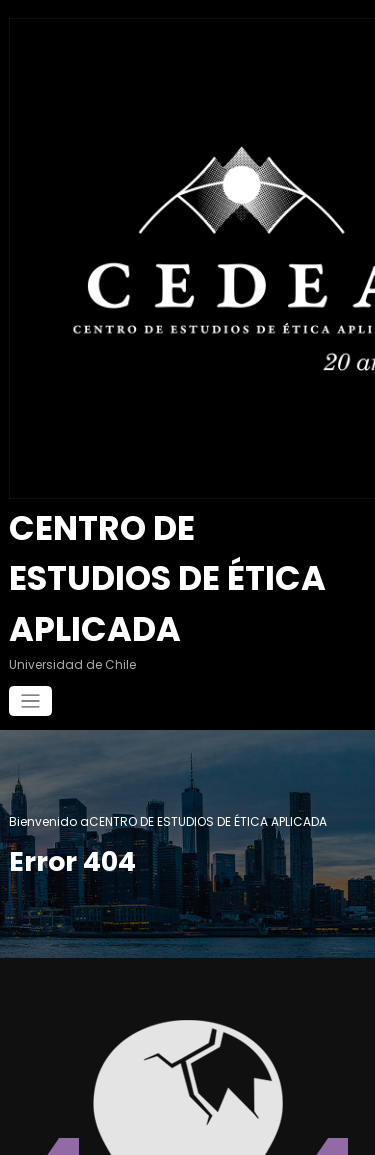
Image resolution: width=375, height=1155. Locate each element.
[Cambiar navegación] (30, 628)
